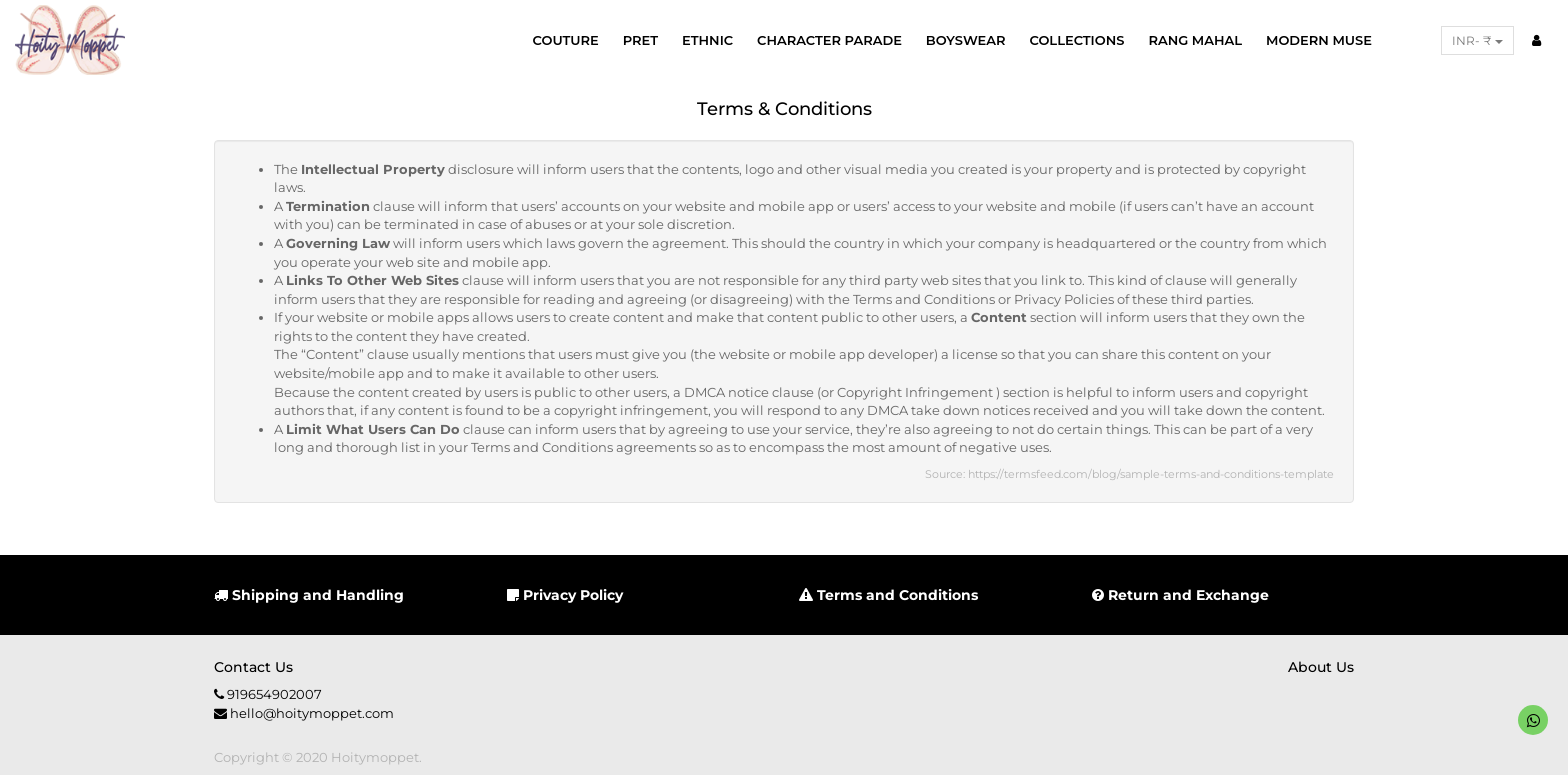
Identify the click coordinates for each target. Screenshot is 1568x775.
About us (1321, 667)
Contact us (253, 667)
